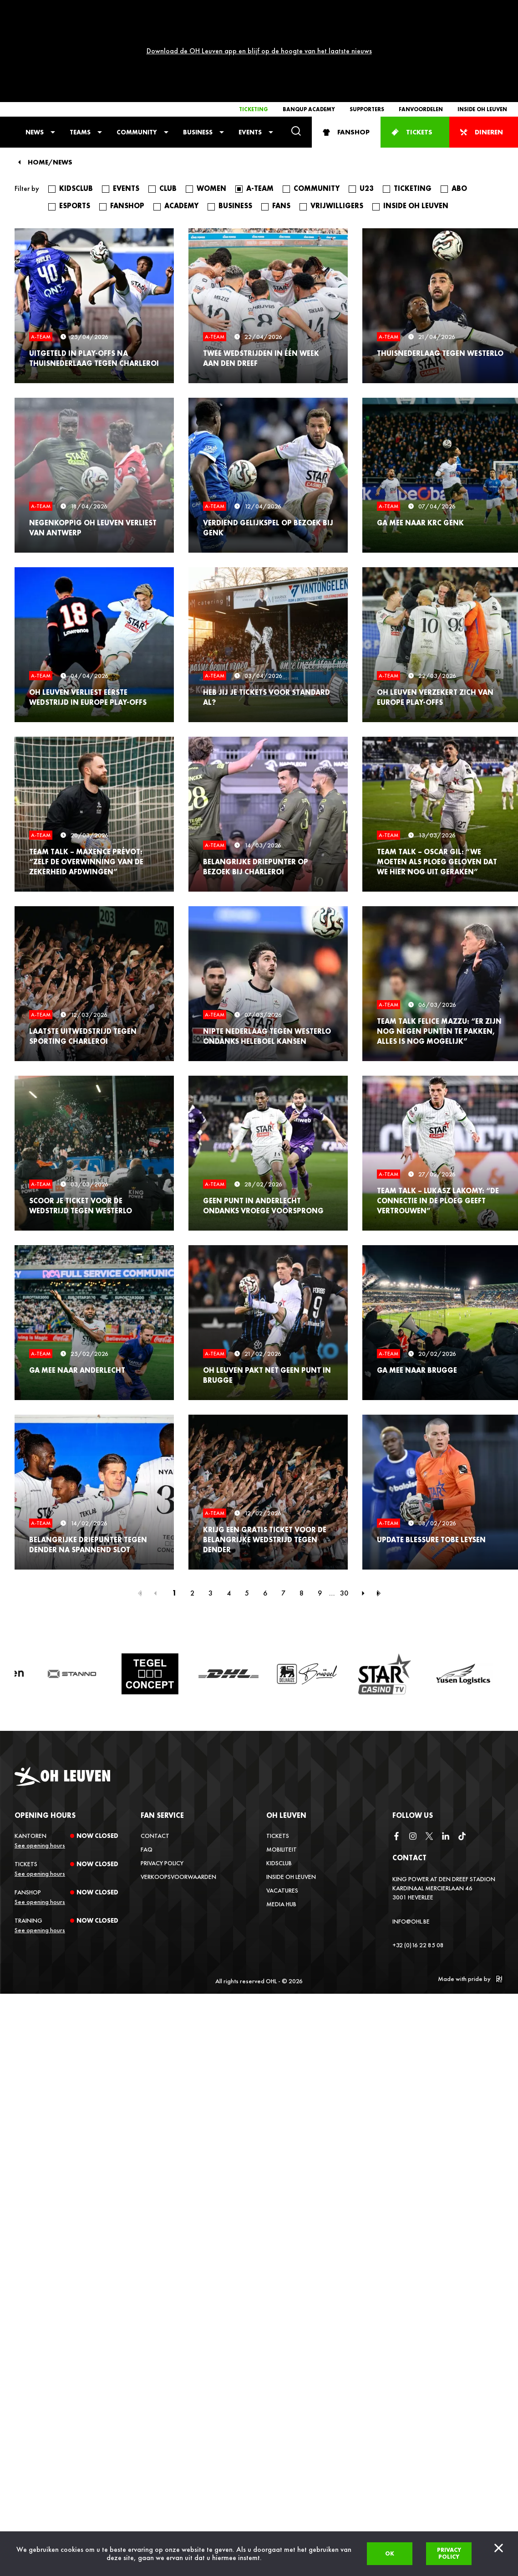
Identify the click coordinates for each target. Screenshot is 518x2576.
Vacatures (282, 1806)
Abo (459, 105)
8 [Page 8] (302, 1509)
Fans (281, 122)
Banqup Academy (309, 25)
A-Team (260, 105)
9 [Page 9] (320, 1509)
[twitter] (429, 1753)
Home (38, 78)
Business (198, 48)
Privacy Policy (162, 1779)
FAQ (146, 1765)
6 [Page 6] (265, 1509)
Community (137, 48)
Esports (74, 122)
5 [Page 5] (247, 1509)
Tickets (277, 1752)
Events (250, 48)
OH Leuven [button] (286, 1731)
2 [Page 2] (192, 1509)
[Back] (19, 78)
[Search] (296, 48)
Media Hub (281, 1820)
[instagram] (413, 1753)
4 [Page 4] (229, 1509)
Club (168, 105)
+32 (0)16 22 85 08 (418, 1861)
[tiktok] (462, 1753)
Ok (389, 2553)
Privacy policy (449, 2553)
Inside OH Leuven (482, 25)
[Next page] (363, 1509)
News (34, 48)
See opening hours (40, 1761)
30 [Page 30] (344, 1509)
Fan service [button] (162, 1731)
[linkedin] (446, 1753)
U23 (367, 105)
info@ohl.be (411, 1837)
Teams (80, 48)
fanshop (127, 122)
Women (211, 105)
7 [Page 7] (283, 1509)
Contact (155, 1752)
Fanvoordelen (421, 25)
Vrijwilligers (336, 122)
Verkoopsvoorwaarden (178, 1793)
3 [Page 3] (210, 1509)
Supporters (367, 25)
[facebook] (396, 1753)
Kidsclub (76, 105)
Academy (181, 122)
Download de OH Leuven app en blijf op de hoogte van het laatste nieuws (259, 9)
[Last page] (378, 1509)
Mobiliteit (281, 1765)
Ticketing (253, 25)
